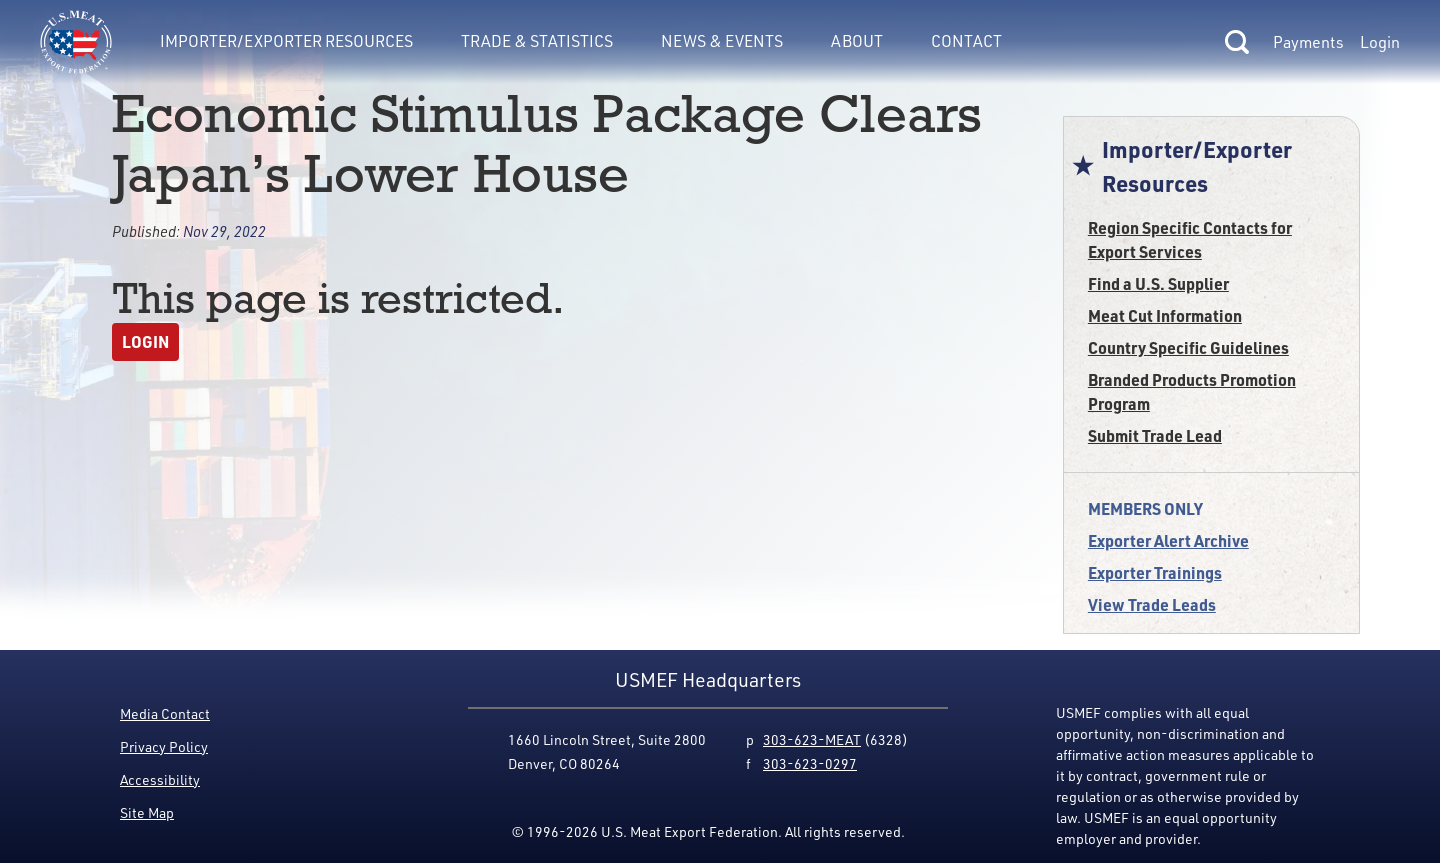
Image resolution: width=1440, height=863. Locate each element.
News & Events (722, 41)
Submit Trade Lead (1155, 435)
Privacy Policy (164, 746)
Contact (966, 41)
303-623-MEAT (812, 739)
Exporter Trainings (1155, 572)
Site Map (147, 812)
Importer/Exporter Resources (286, 41)
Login (1380, 42)
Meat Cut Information (1165, 315)
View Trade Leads (1152, 604)
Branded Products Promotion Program (1192, 391)
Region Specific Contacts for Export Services (1190, 239)
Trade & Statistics (537, 41)
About (857, 41)
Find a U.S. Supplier (1158, 283)
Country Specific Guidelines (1188, 347)
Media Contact (165, 713)
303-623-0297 (810, 763)
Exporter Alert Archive (1168, 540)
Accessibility (160, 779)
